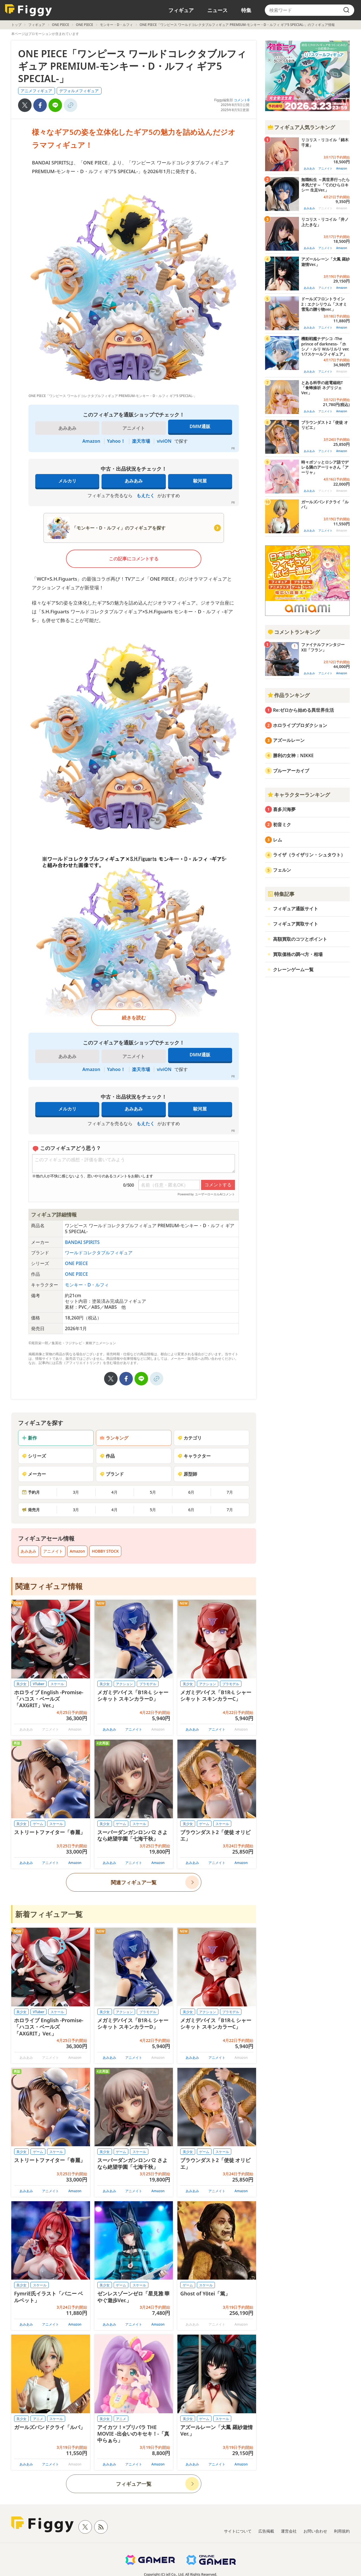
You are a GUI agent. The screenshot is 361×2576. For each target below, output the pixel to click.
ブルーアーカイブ (291, 771)
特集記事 (280, 894)
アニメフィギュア (36, 90)
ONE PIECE (60, 24)
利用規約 (342, 2531)
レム (277, 840)
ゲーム (38, 1823)
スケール (57, 1684)
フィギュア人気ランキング (301, 127)
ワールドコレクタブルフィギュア (99, 1253)
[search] (346, 10)
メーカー (34, 1474)
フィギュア (181, 10)
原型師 (187, 1474)
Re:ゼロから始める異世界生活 (303, 710)
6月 (191, 1492)
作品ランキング (288, 695)
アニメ (38, 2418)
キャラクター (194, 1456)
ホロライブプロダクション (300, 725)
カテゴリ (189, 1438)
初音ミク (282, 824)
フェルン (282, 870)
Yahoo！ (116, 441)
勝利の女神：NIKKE (293, 755)
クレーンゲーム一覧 (293, 969)
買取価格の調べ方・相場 (298, 954)
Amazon (91, 441)
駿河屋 (200, 481)
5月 (153, 1492)
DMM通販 (200, 426)
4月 (114, 1492)
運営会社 (289, 2531)
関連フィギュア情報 (49, 1586)
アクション (124, 1684)
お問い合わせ (315, 2531)
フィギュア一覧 (133, 2483)
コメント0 (241, 100)
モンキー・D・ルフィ (116, 24)
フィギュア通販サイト (295, 908)
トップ (16, 24)
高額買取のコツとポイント (300, 939)
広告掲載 (266, 2531)
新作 (29, 1438)
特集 (246, 10)
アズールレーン (289, 740)
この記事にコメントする (134, 559)
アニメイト (53, 1551)
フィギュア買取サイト (295, 924)
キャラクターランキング (298, 794)
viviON (164, 441)
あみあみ (134, 481)
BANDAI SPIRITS (82, 1242)
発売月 (31, 1509)
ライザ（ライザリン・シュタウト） (309, 855)
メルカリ (67, 481)
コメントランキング (293, 632)
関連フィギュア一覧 (134, 1882)
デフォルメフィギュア (79, 90)
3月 (76, 1492)
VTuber (38, 1684)
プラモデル (147, 1684)
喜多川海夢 (284, 809)
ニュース (217, 10)
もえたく (146, 495)
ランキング (114, 1438)
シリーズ (34, 1456)
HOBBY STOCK (105, 1551)
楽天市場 (141, 441)
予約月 (31, 1492)
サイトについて (238, 2531)
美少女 (21, 1684)
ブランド (112, 1474)
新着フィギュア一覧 (49, 1914)
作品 (107, 1456)
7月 (230, 1492)
